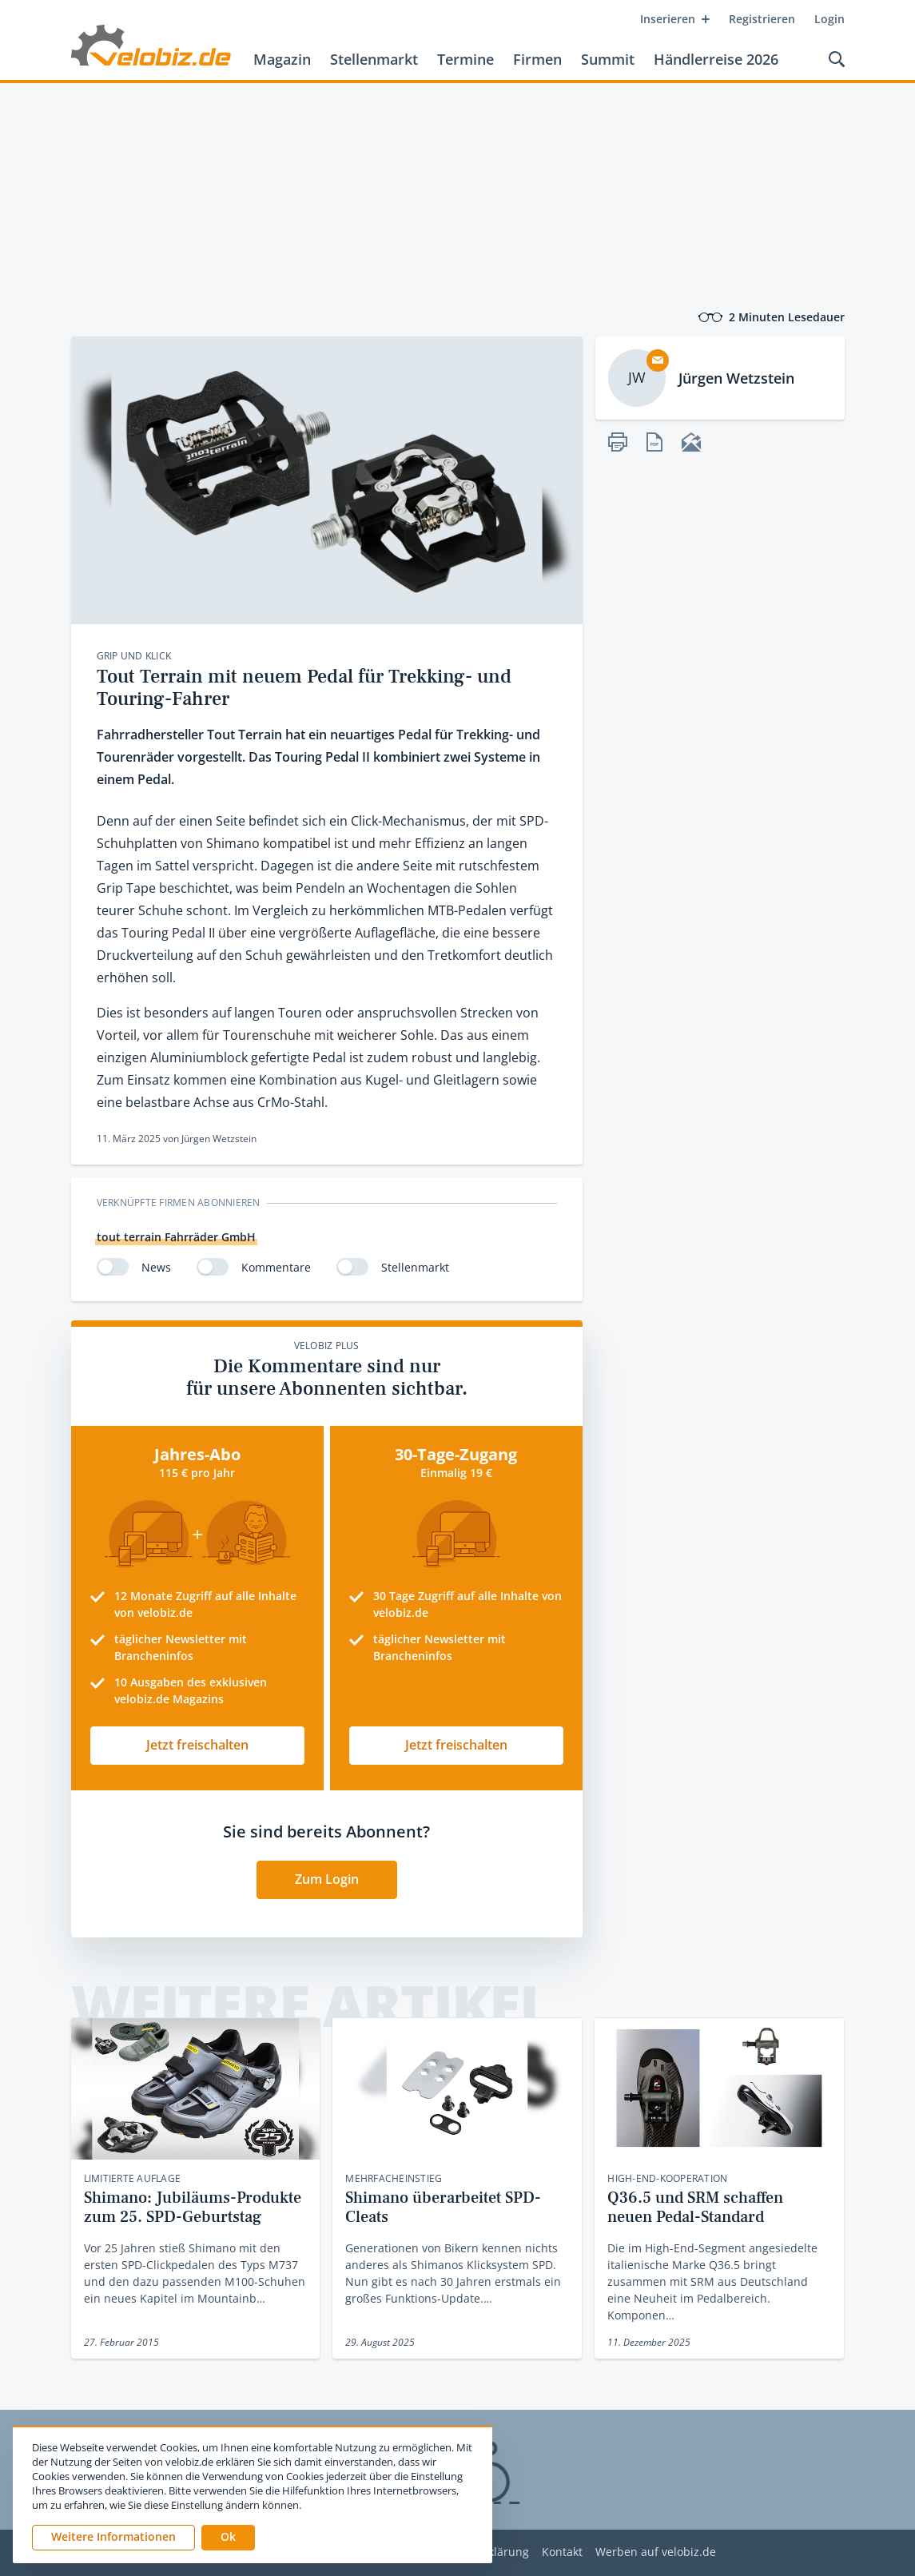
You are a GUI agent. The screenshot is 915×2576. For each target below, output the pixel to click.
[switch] (113, 1267)
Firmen (537, 59)
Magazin (282, 59)
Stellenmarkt (374, 59)
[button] (228, 2537)
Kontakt (562, 2552)
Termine (465, 59)
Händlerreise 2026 (716, 59)
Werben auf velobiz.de (655, 2552)
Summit (608, 59)
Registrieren (762, 18)
